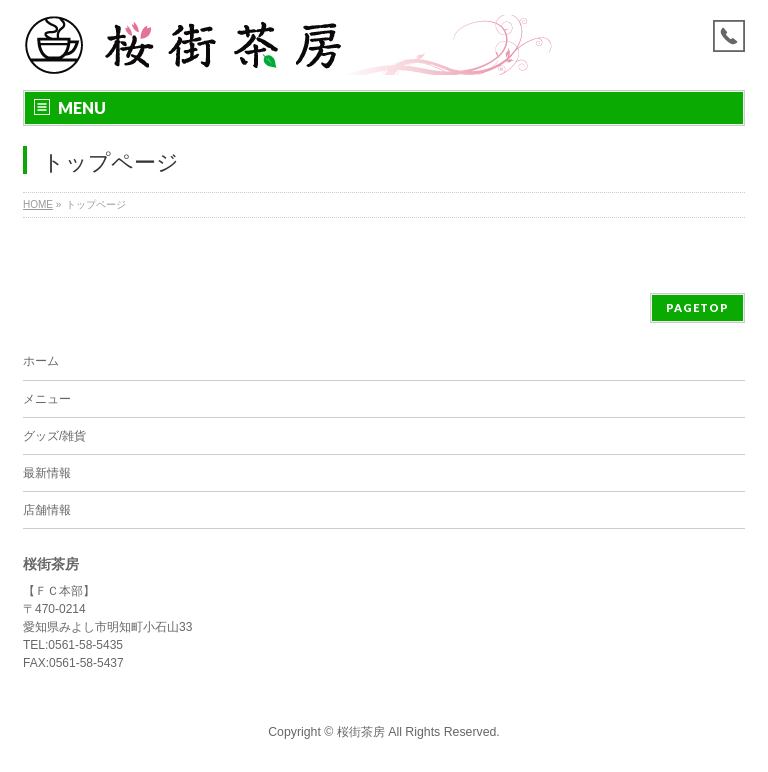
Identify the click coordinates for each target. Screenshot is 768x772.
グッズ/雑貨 (54, 436)
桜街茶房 (361, 732)
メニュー (47, 399)
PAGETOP (697, 307)
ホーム (41, 361)
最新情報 (47, 473)
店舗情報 (47, 510)
